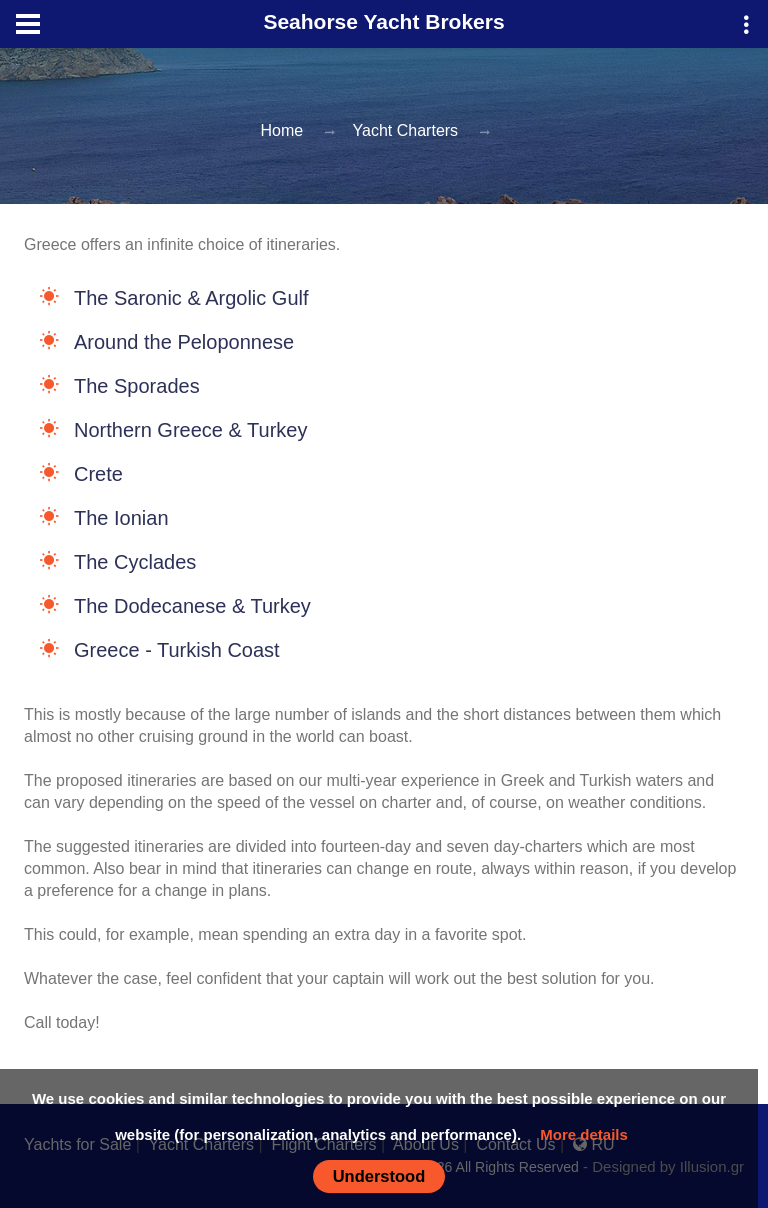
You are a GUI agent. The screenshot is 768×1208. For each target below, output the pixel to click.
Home (281, 130)
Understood (379, 1176)
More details (584, 1134)
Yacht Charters (406, 130)
